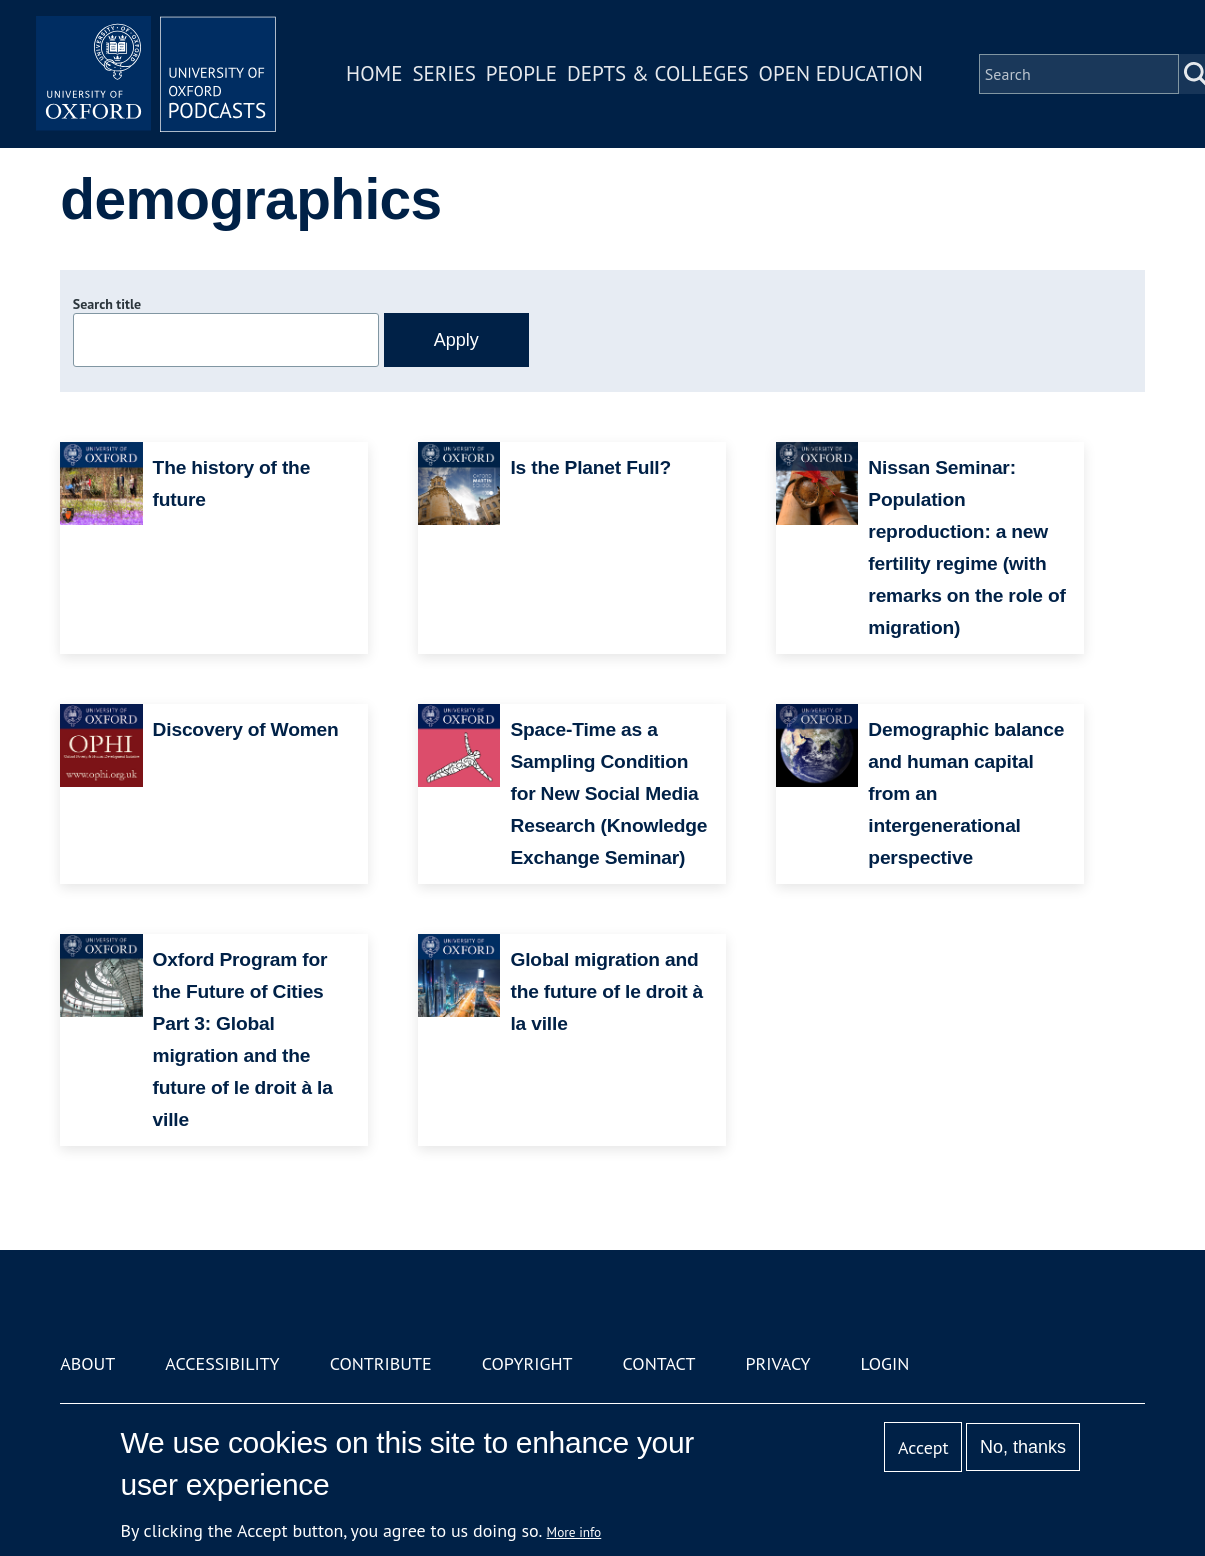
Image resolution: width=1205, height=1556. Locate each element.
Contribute (381, 1363)
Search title (107, 304)
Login (885, 1363)
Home (374, 73)
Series (443, 73)
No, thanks (1023, 1447)
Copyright (527, 1363)
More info (574, 1532)
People (521, 73)
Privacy (777, 1363)
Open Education (841, 73)
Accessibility (222, 1363)
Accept (923, 1447)
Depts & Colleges (658, 73)
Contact (659, 1363)
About (87, 1363)
